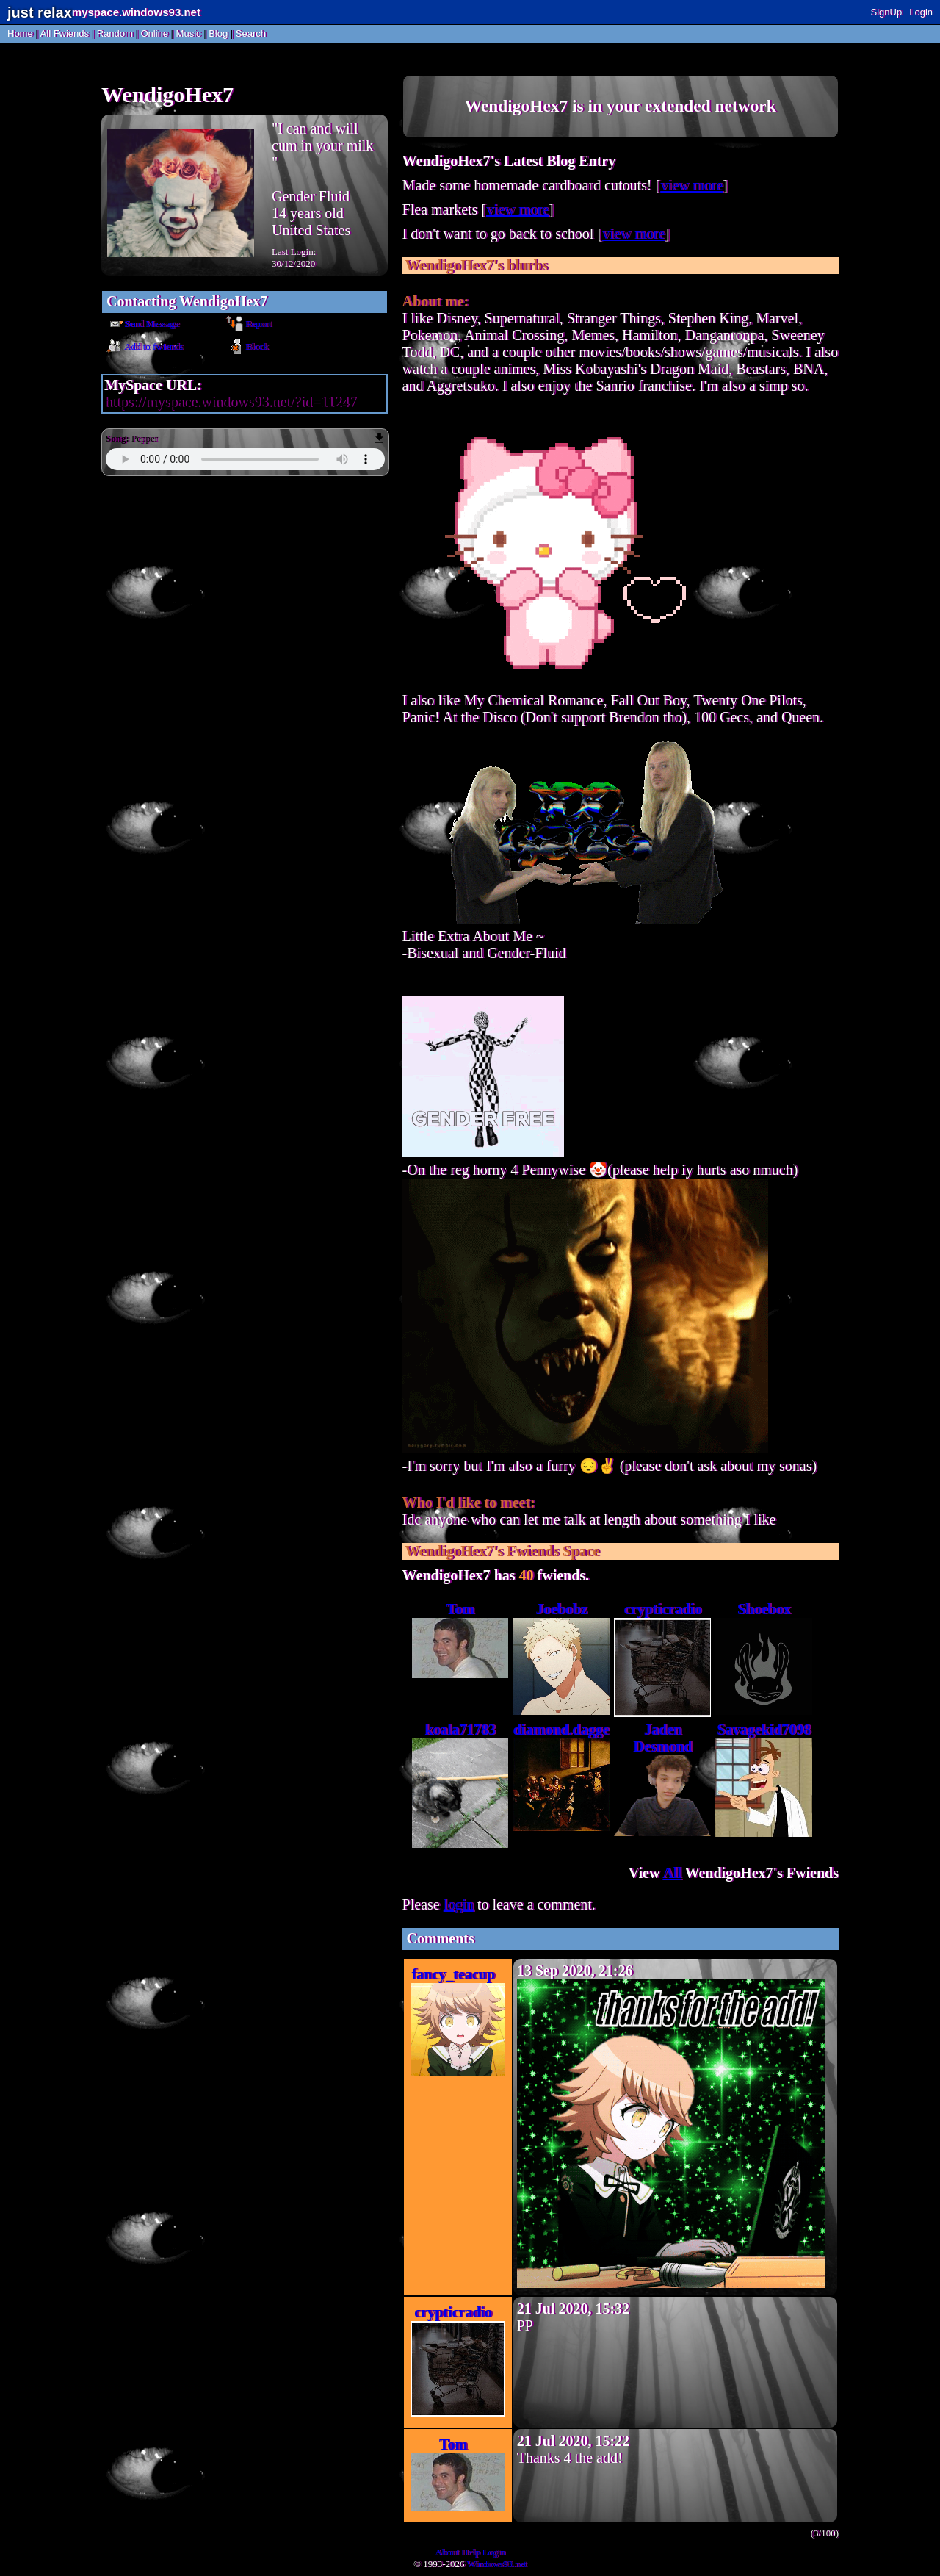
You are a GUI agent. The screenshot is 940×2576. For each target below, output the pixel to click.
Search (251, 33)
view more (691, 185)
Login (921, 12)
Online (154, 33)
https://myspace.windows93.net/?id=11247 (230, 402)
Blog (218, 33)
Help (470, 2552)
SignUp (887, 12)
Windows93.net (497, 2563)
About (447, 2552)
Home (20, 33)
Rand (115, 33)
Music (188, 33)
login (459, 1904)
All (64, 33)
